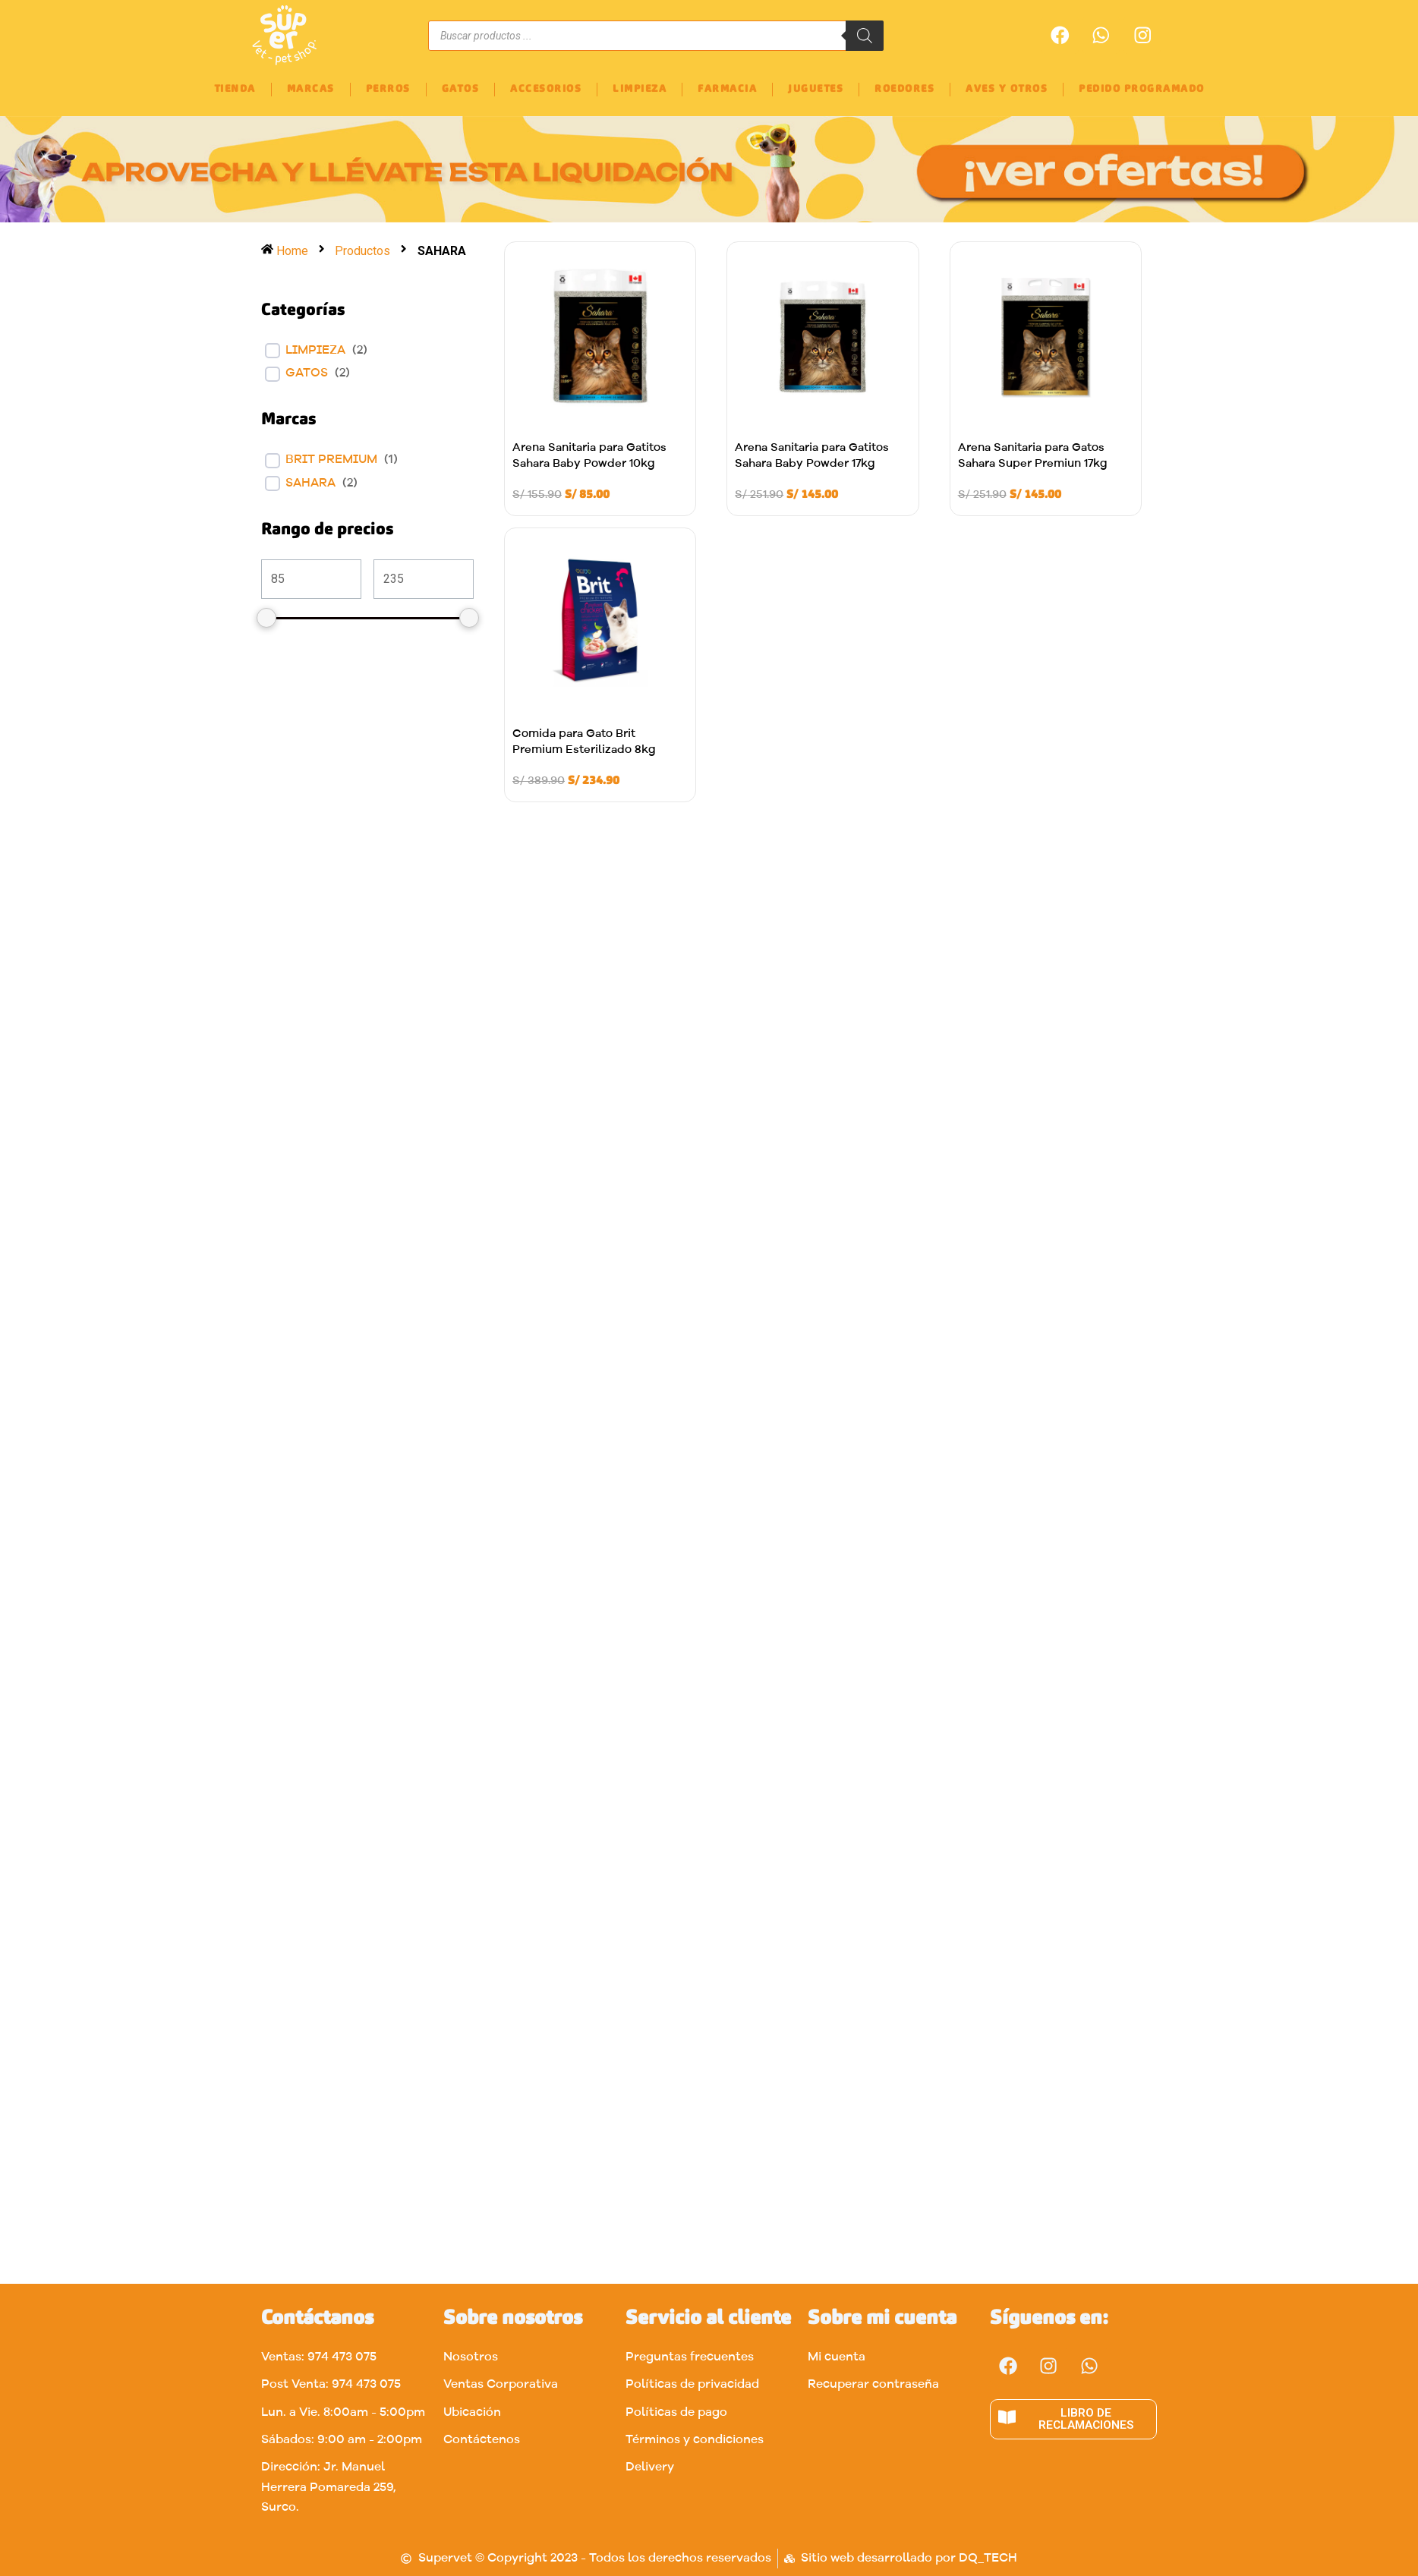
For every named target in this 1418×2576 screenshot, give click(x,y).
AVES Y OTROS (1007, 89)
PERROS (388, 89)
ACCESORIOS (545, 89)
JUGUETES (815, 89)
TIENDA (235, 89)
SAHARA (310, 483)
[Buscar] (865, 35)
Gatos (306, 373)
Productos (363, 251)
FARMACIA (727, 89)
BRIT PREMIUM (331, 460)
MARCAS (311, 89)
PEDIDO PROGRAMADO (1142, 89)
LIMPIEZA (639, 89)
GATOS (461, 89)
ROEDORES (904, 89)
